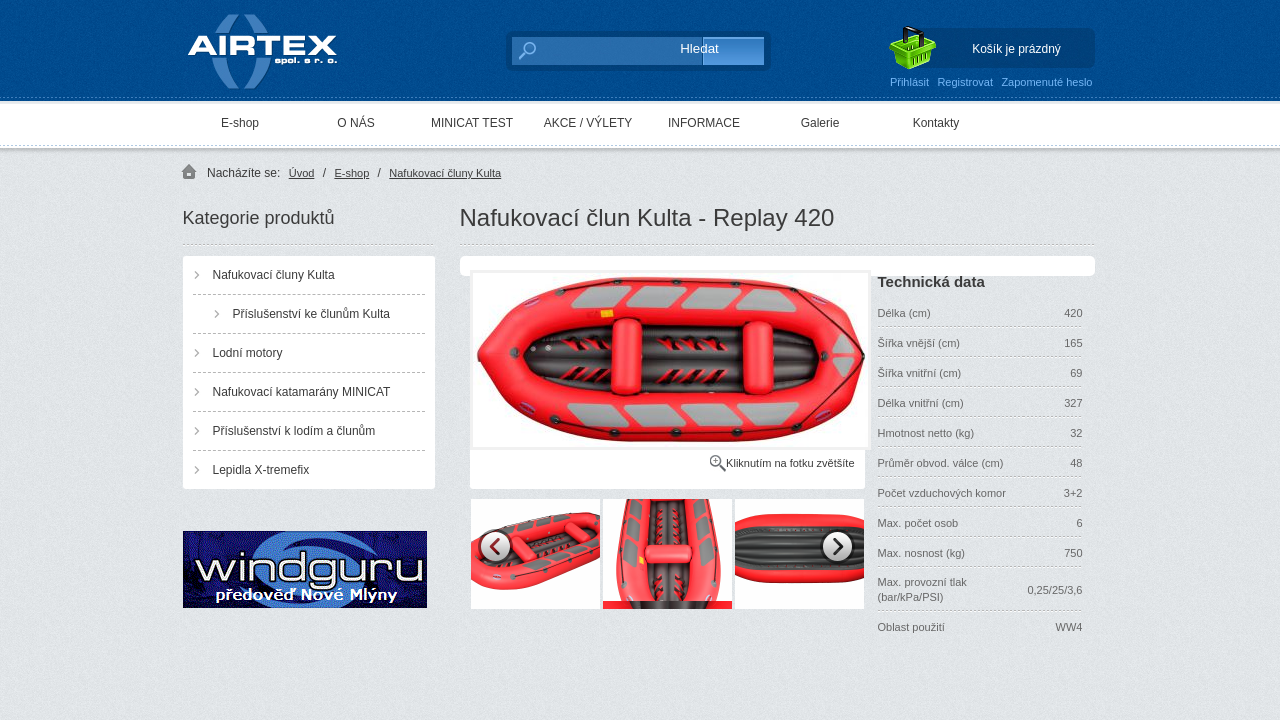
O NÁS (355, 123)
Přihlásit (909, 82)
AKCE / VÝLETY (588, 123)
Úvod (302, 173)
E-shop (240, 123)
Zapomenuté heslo (1046, 82)
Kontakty (936, 123)
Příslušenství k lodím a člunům (294, 431)
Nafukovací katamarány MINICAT (302, 392)
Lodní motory (248, 353)
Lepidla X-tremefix (261, 470)
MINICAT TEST (472, 123)
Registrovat (965, 82)
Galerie (820, 123)
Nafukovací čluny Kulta (445, 173)
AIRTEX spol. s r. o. (276, 46)
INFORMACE (704, 123)
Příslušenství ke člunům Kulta (311, 314)
